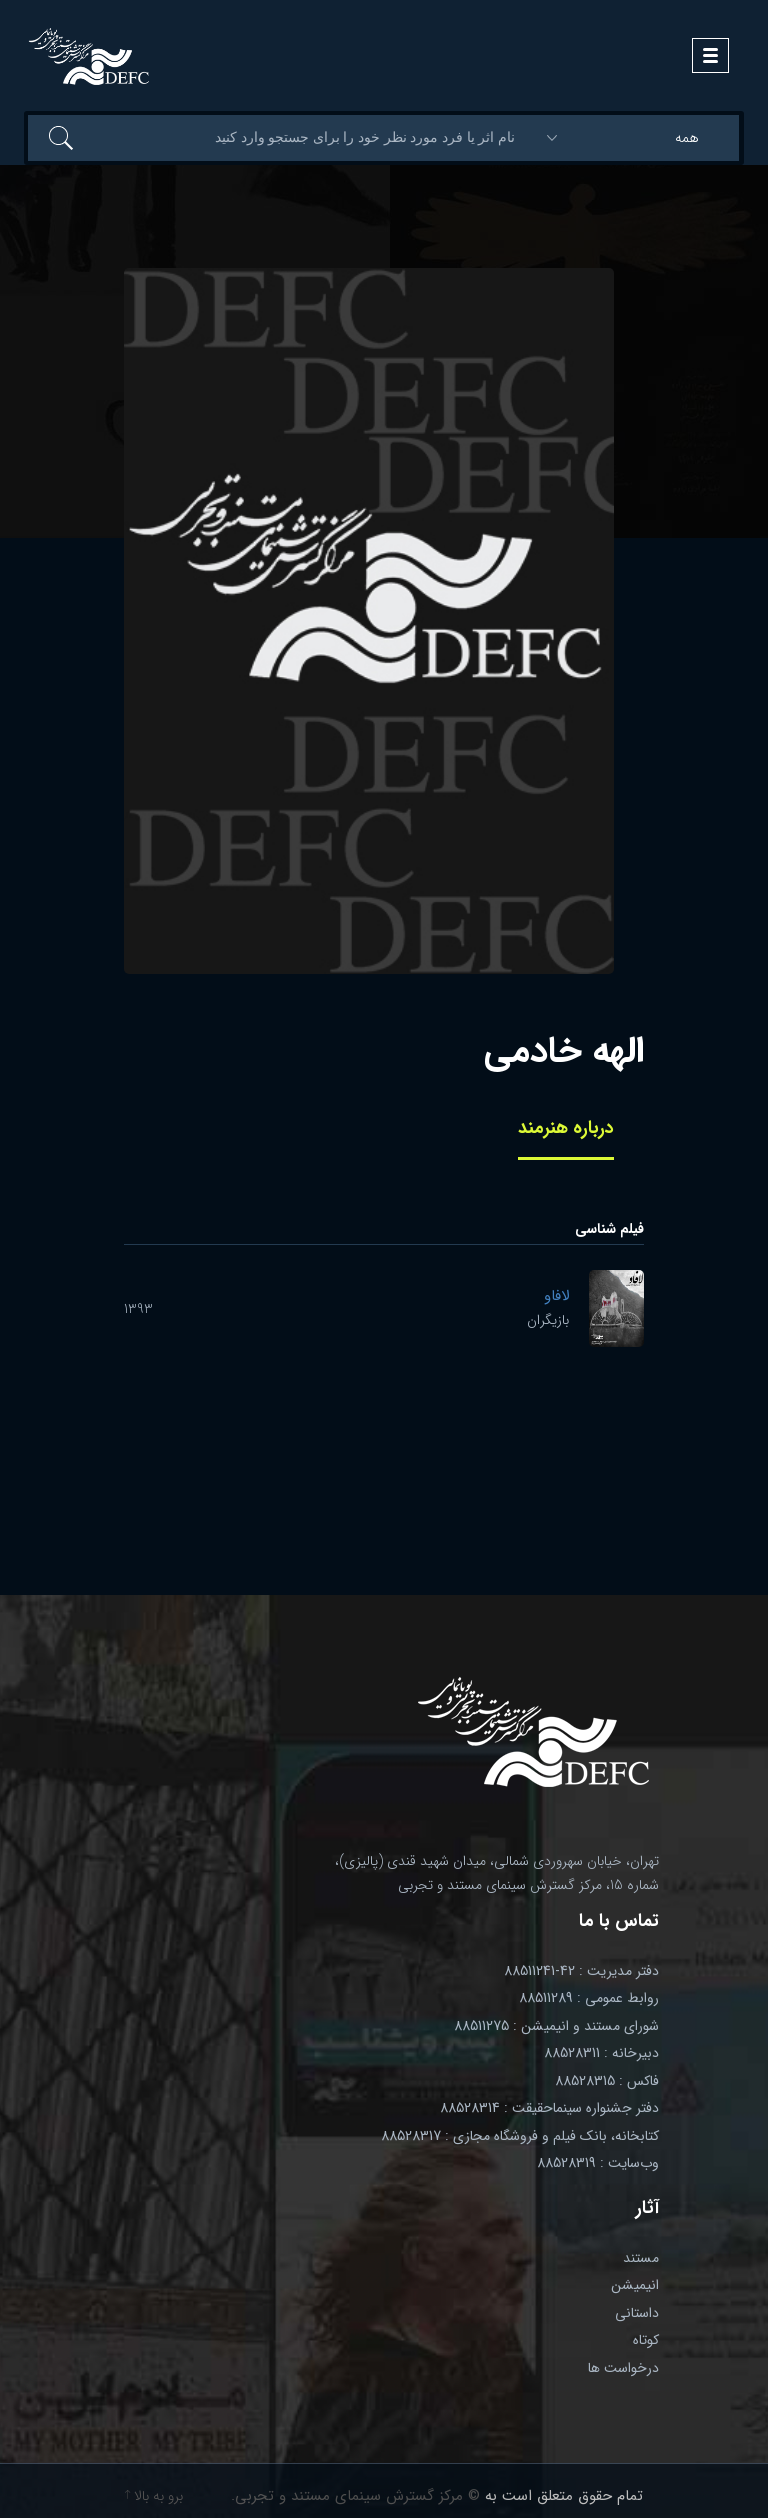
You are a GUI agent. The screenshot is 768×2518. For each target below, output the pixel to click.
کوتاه (646, 2340)
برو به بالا (154, 2496)
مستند (641, 2258)
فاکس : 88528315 (607, 2081)
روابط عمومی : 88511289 (589, 1998)
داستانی (637, 2313)
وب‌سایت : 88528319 (598, 2163)
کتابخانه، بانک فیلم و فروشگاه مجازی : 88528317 (520, 2136)
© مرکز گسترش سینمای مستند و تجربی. (355, 2496)
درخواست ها (623, 2368)
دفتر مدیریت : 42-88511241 (581, 1971)
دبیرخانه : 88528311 (601, 2053)
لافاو (556, 1296)
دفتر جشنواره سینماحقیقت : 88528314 (549, 2108)
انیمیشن (635, 2285)
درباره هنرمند (566, 1128)
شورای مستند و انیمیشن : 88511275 (556, 2026)
